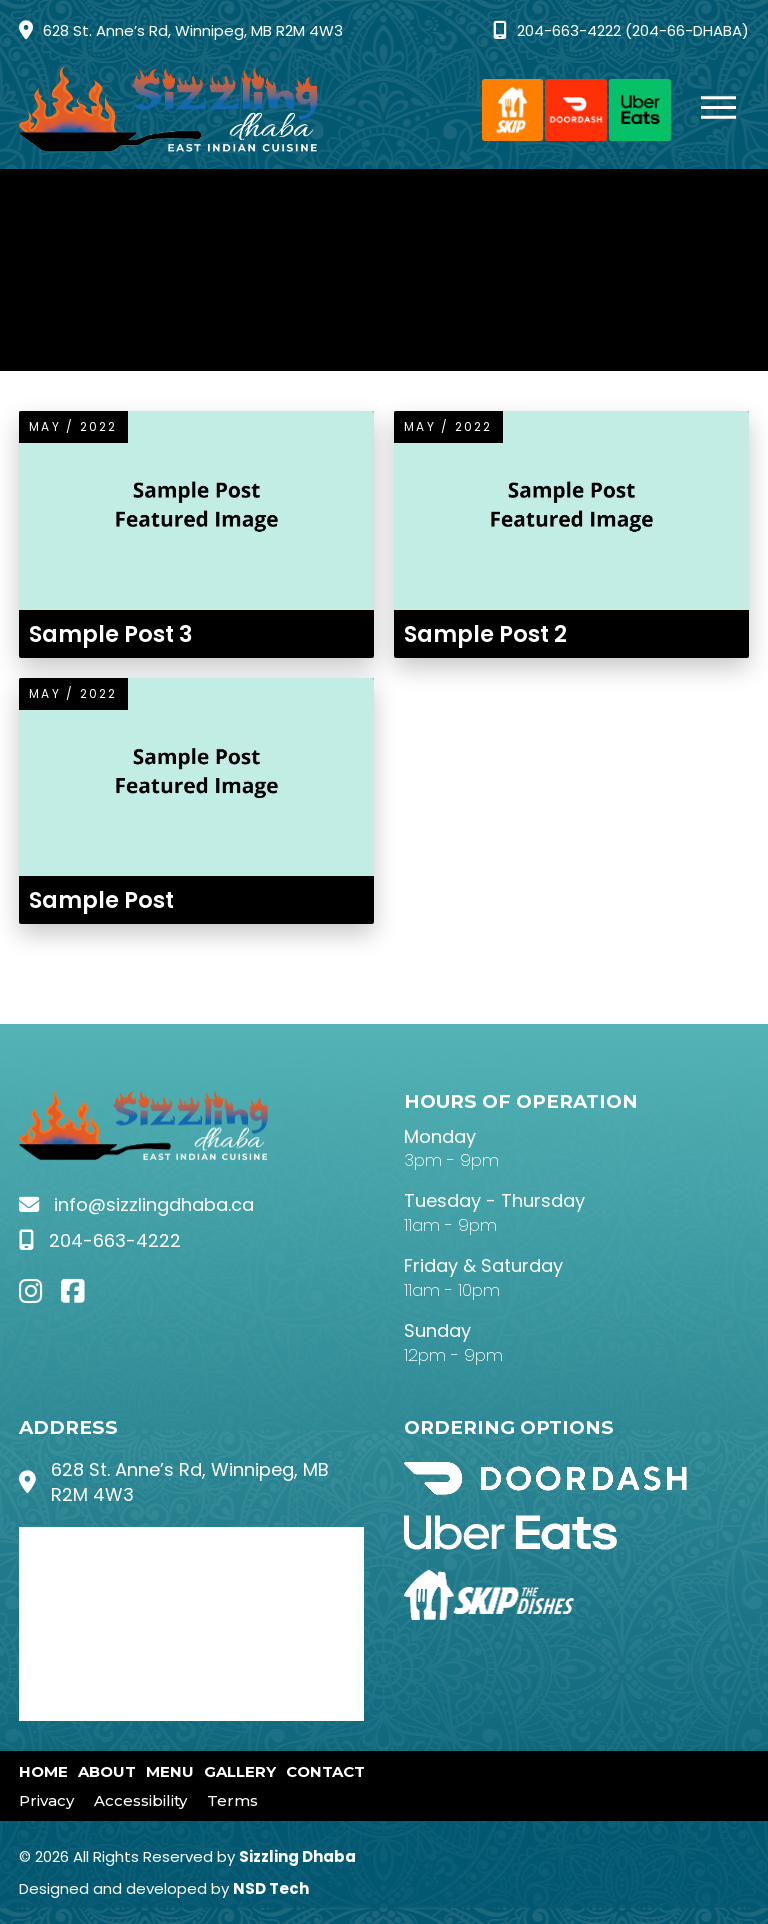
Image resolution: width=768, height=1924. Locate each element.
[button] (708, 110)
